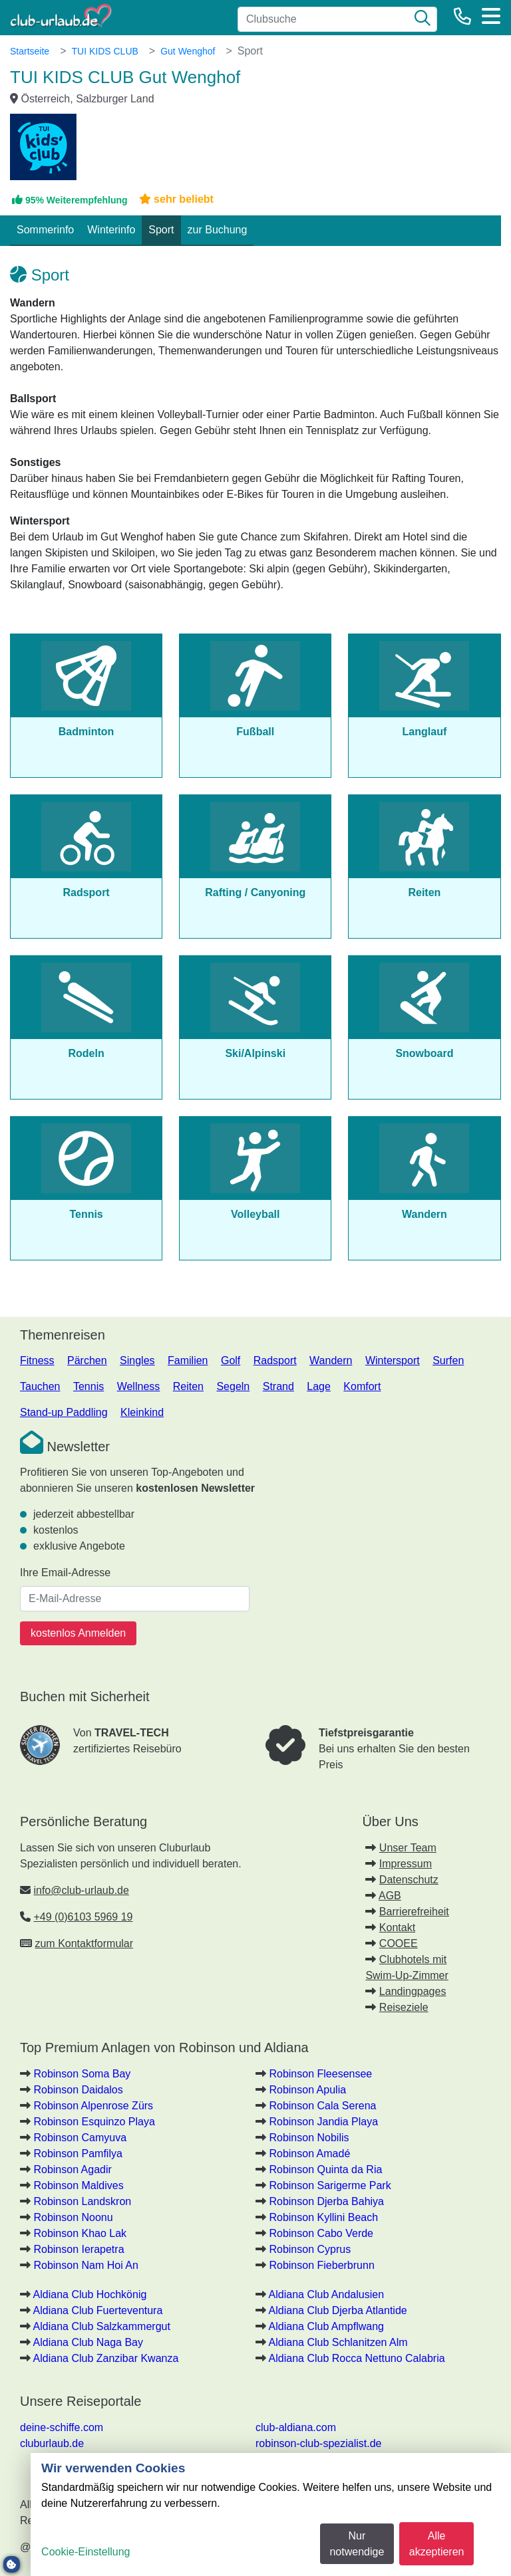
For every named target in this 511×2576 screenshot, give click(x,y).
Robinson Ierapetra (78, 2249)
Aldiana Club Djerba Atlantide (338, 2310)
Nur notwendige (356, 2543)
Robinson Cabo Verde (321, 2233)
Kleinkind (142, 1412)
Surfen (448, 1360)
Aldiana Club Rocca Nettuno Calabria (357, 2358)
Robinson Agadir (72, 2169)
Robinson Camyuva (79, 2137)
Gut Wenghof (187, 51)
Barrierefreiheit (414, 1911)
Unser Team (407, 1847)
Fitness (37, 1360)
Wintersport (392, 1360)
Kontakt (397, 1927)
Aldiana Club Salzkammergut (101, 2326)
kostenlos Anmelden (78, 1633)
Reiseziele (403, 2007)
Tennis (88, 1386)
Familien (188, 1360)
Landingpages (412, 1991)
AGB (390, 1895)
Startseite (29, 51)
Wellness (138, 1386)
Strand (278, 1386)
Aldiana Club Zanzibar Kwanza (106, 2358)
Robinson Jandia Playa (323, 2121)
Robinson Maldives (78, 2185)
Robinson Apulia (307, 2089)
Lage (319, 1386)
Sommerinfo (45, 229)
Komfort (362, 1386)
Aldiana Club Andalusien (326, 2294)
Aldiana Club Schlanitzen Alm (338, 2342)
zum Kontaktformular (84, 1943)
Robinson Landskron (82, 2201)
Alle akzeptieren (436, 2543)
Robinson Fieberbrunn (321, 2265)
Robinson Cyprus (310, 2249)
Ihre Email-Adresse (65, 1572)
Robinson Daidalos (77, 2089)
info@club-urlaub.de (80, 1890)
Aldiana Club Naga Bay (88, 2342)
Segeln (233, 1386)
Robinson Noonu (72, 2217)
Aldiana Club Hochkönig (90, 2294)
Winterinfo (111, 229)
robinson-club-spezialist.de (318, 2443)
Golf (230, 1360)
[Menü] (491, 16)
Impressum (405, 1863)
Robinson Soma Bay (81, 2073)
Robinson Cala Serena (322, 2105)
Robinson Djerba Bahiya (326, 2201)
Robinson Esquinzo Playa (93, 2121)
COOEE (398, 1943)
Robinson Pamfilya (77, 2153)
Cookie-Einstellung (85, 2551)
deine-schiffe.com (61, 2427)
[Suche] (422, 19)
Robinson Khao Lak (79, 2233)
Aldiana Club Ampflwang (326, 2326)
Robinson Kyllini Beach (323, 2217)
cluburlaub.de (52, 2443)
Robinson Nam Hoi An (85, 2265)
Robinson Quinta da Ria (325, 2169)
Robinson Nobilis (309, 2137)
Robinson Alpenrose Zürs (93, 2105)
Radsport (275, 1360)
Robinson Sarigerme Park (330, 2185)
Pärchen (87, 1360)
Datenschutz (408, 1879)
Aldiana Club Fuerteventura (98, 2310)
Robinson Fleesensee (320, 2073)
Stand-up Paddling (64, 1412)
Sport (161, 229)
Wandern (330, 1360)
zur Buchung (218, 229)
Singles (137, 1360)
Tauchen (40, 1386)
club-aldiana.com (296, 2427)
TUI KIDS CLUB (104, 51)
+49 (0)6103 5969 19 (82, 1917)
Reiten (188, 1386)
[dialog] (271, 2514)
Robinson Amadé (309, 2153)
